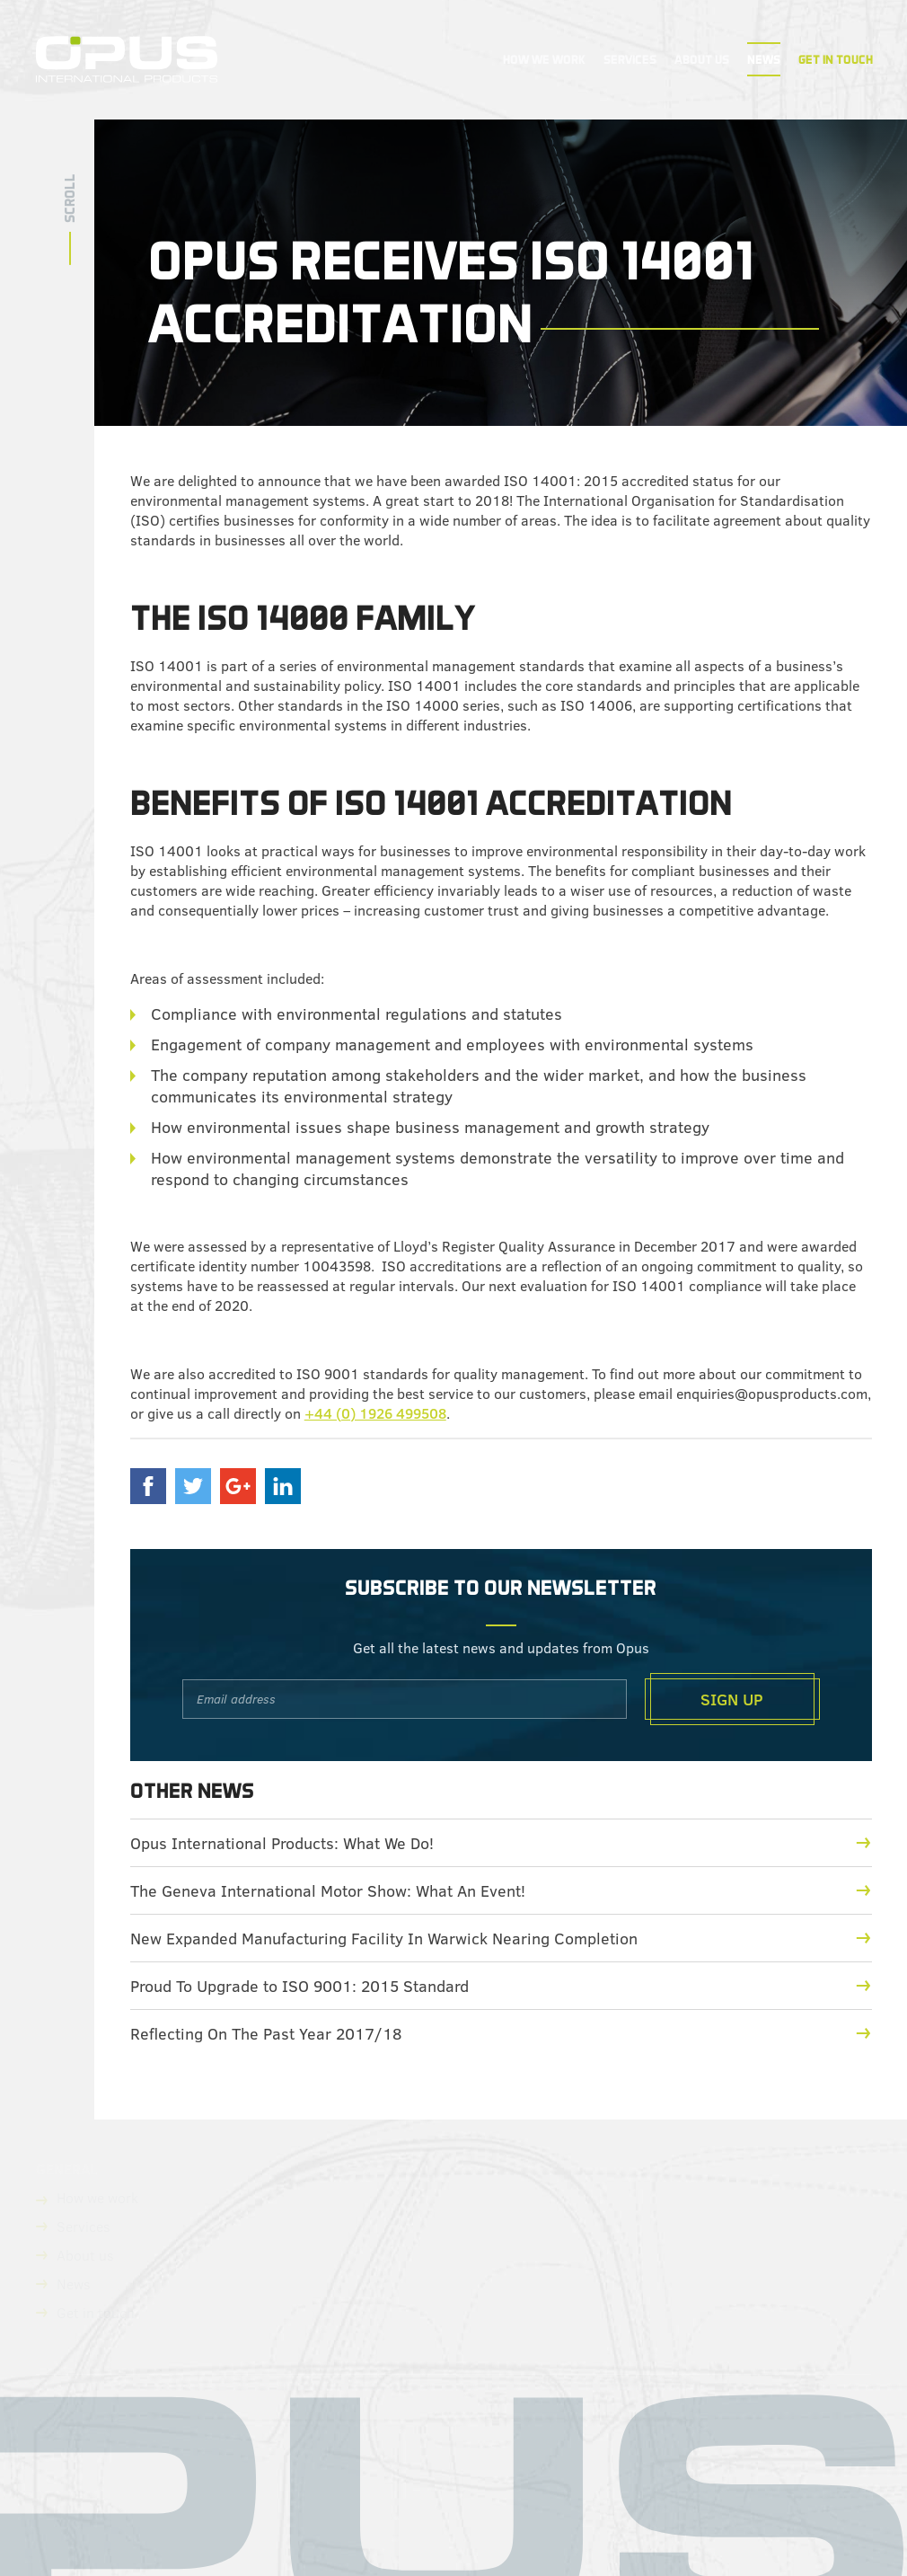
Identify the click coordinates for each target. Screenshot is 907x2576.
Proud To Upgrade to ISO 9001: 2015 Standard (501, 1985)
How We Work (544, 59)
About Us (701, 59)
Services (629, 59)
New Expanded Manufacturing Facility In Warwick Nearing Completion (501, 1938)
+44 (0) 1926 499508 (375, 1412)
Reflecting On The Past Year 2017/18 (501, 2033)
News (763, 59)
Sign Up (731, 1699)
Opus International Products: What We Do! (501, 1843)
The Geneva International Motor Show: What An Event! (501, 1890)
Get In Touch (835, 59)
